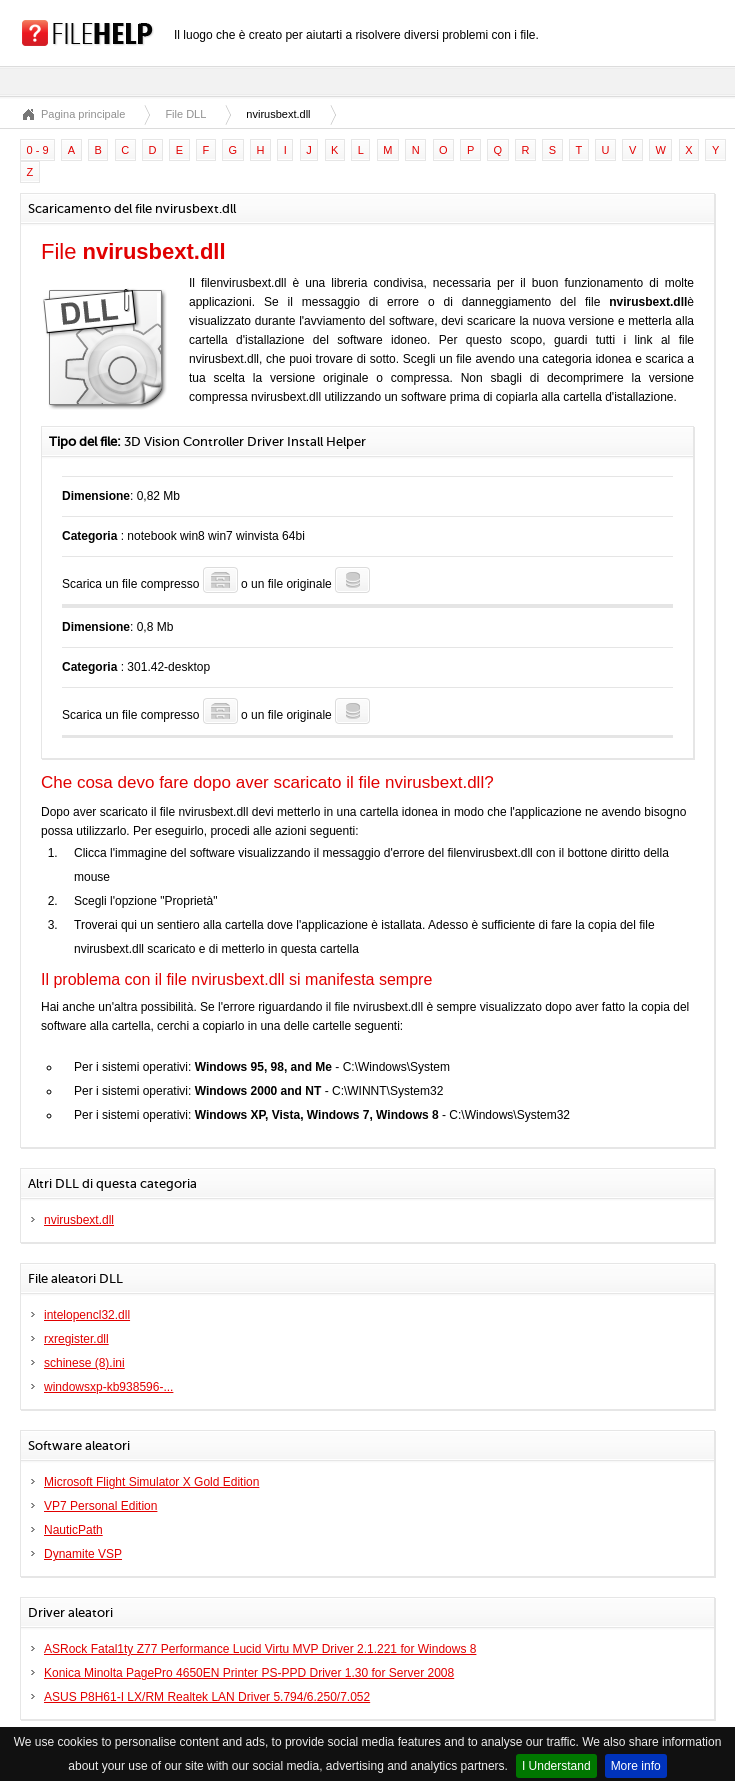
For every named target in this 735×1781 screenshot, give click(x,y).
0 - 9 (38, 150)
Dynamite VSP (83, 1554)
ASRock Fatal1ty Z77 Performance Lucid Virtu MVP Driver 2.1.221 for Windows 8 (260, 1649)
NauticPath (73, 1530)
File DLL (185, 114)
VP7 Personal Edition (100, 1506)
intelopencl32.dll (87, 1315)
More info (636, 1766)
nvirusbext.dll (79, 1220)
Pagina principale (83, 114)
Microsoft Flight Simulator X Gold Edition (151, 1482)
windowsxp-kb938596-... (108, 1387)
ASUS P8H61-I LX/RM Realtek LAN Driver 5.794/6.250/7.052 (207, 1697)
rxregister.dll (76, 1339)
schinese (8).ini (84, 1363)
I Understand (556, 1766)
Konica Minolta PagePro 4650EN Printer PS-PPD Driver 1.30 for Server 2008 (249, 1673)
